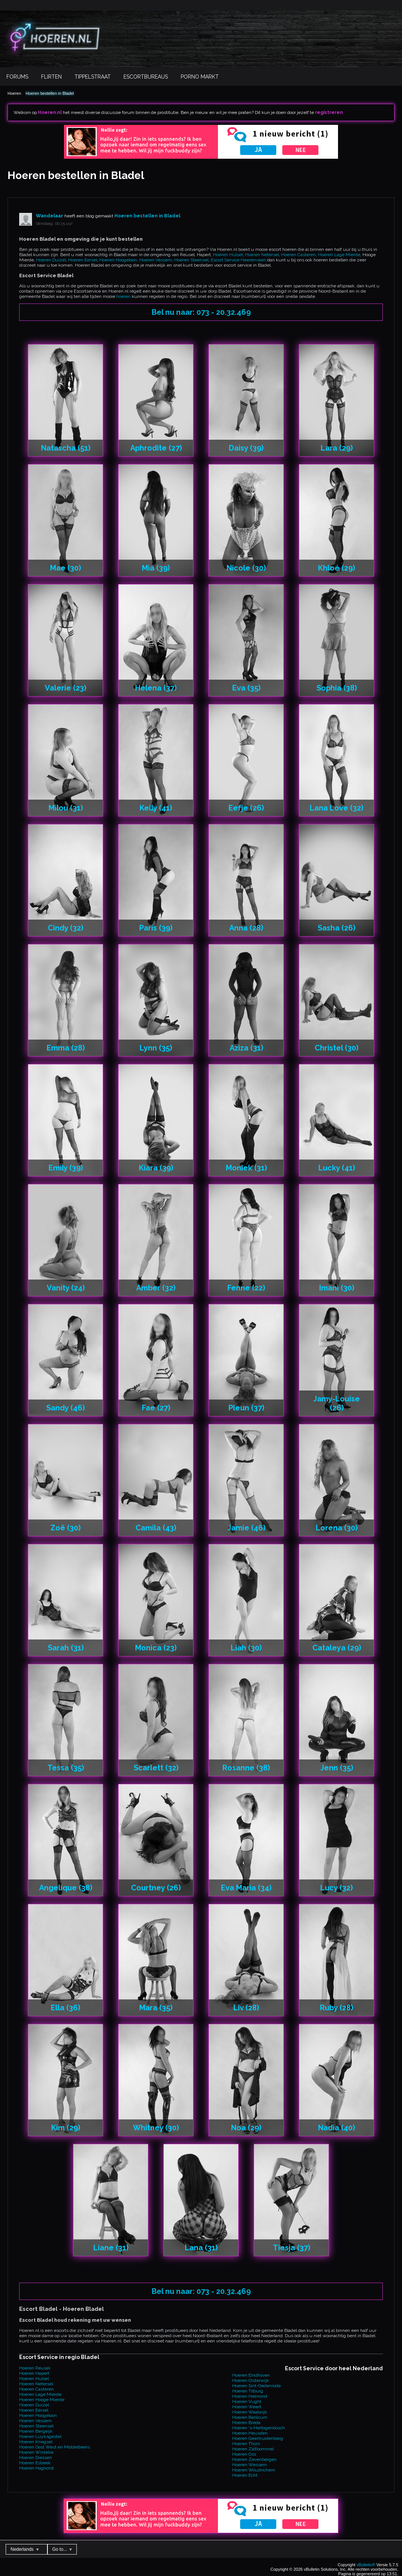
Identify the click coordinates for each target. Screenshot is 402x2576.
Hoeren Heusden (250, 2433)
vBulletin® (365, 2564)
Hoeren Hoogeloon (118, 260)
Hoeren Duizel (51, 260)
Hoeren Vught (246, 2401)
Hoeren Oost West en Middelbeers (54, 2447)
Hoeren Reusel (34, 2368)
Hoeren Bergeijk (36, 2431)
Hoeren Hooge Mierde (41, 2399)
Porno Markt (200, 77)
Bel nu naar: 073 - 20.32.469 (201, 312)
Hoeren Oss (244, 2454)
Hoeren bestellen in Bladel (50, 93)
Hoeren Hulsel (228, 254)
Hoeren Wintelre (36, 2452)
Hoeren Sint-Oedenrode (256, 2385)
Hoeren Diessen (35, 2457)
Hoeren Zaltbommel (253, 2449)
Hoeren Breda (246, 2422)
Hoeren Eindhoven (251, 2375)
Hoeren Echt (244, 2475)
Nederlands (25, 2549)
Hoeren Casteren (298, 254)
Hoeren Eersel (82, 260)
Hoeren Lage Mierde (339, 254)
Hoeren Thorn (246, 2443)
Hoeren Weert (246, 2406)
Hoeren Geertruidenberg (257, 2438)
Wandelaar (49, 216)
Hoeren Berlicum (249, 2417)
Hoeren (14, 93)
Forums (17, 77)
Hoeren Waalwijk (249, 2412)
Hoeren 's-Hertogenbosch (258, 2427)
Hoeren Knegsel (35, 2441)
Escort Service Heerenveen (238, 260)
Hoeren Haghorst (36, 2468)
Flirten (51, 77)
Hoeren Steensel (191, 260)
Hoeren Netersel (262, 254)
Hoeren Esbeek (35, 2462)
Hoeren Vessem (155, 260)
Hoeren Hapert (34, 2373)
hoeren (123, 296)
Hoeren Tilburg (247, 2391)
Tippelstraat (93, 77)
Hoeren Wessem (249, 2464)
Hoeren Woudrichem (253, 2470)
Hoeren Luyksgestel (40, 2436)
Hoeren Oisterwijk (250, 2380)
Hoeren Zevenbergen (254, 2459)
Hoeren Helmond (249, 2396)
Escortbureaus (145, 77)
